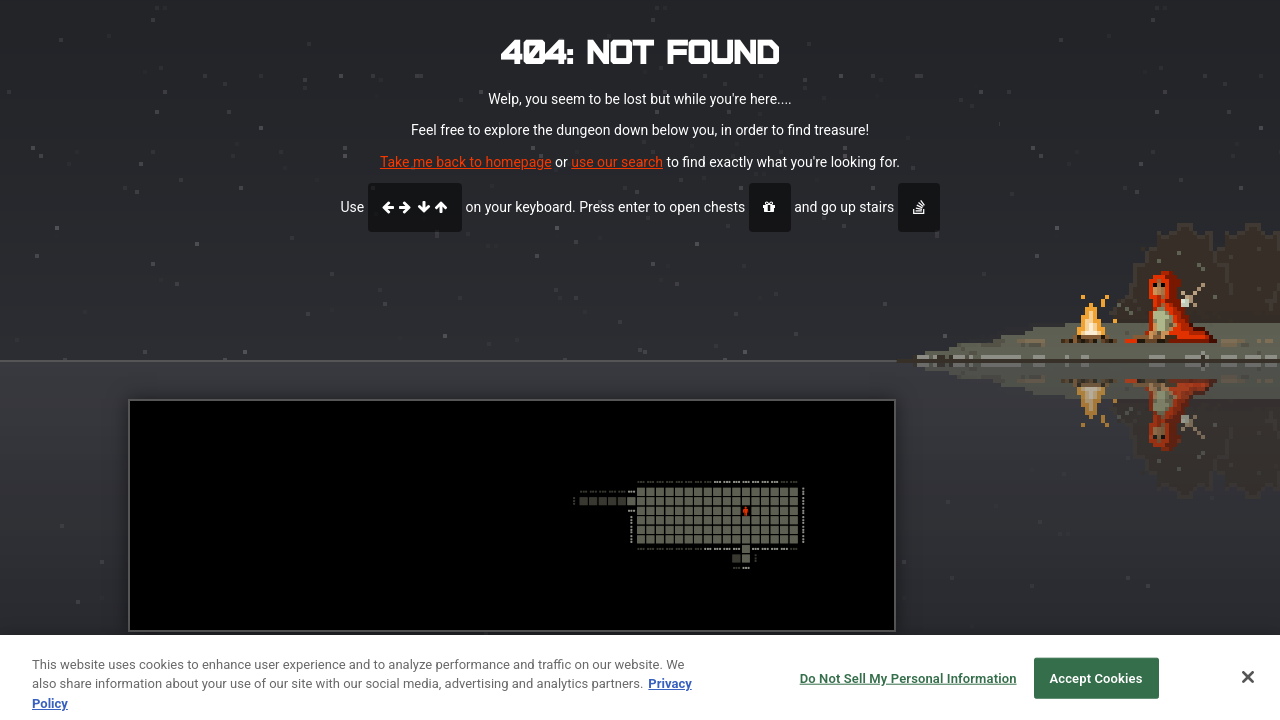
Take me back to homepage (466, 162)
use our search (617, 162)
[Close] (1248, 685)
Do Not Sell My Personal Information (908, 686)
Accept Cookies (1095, 686)
